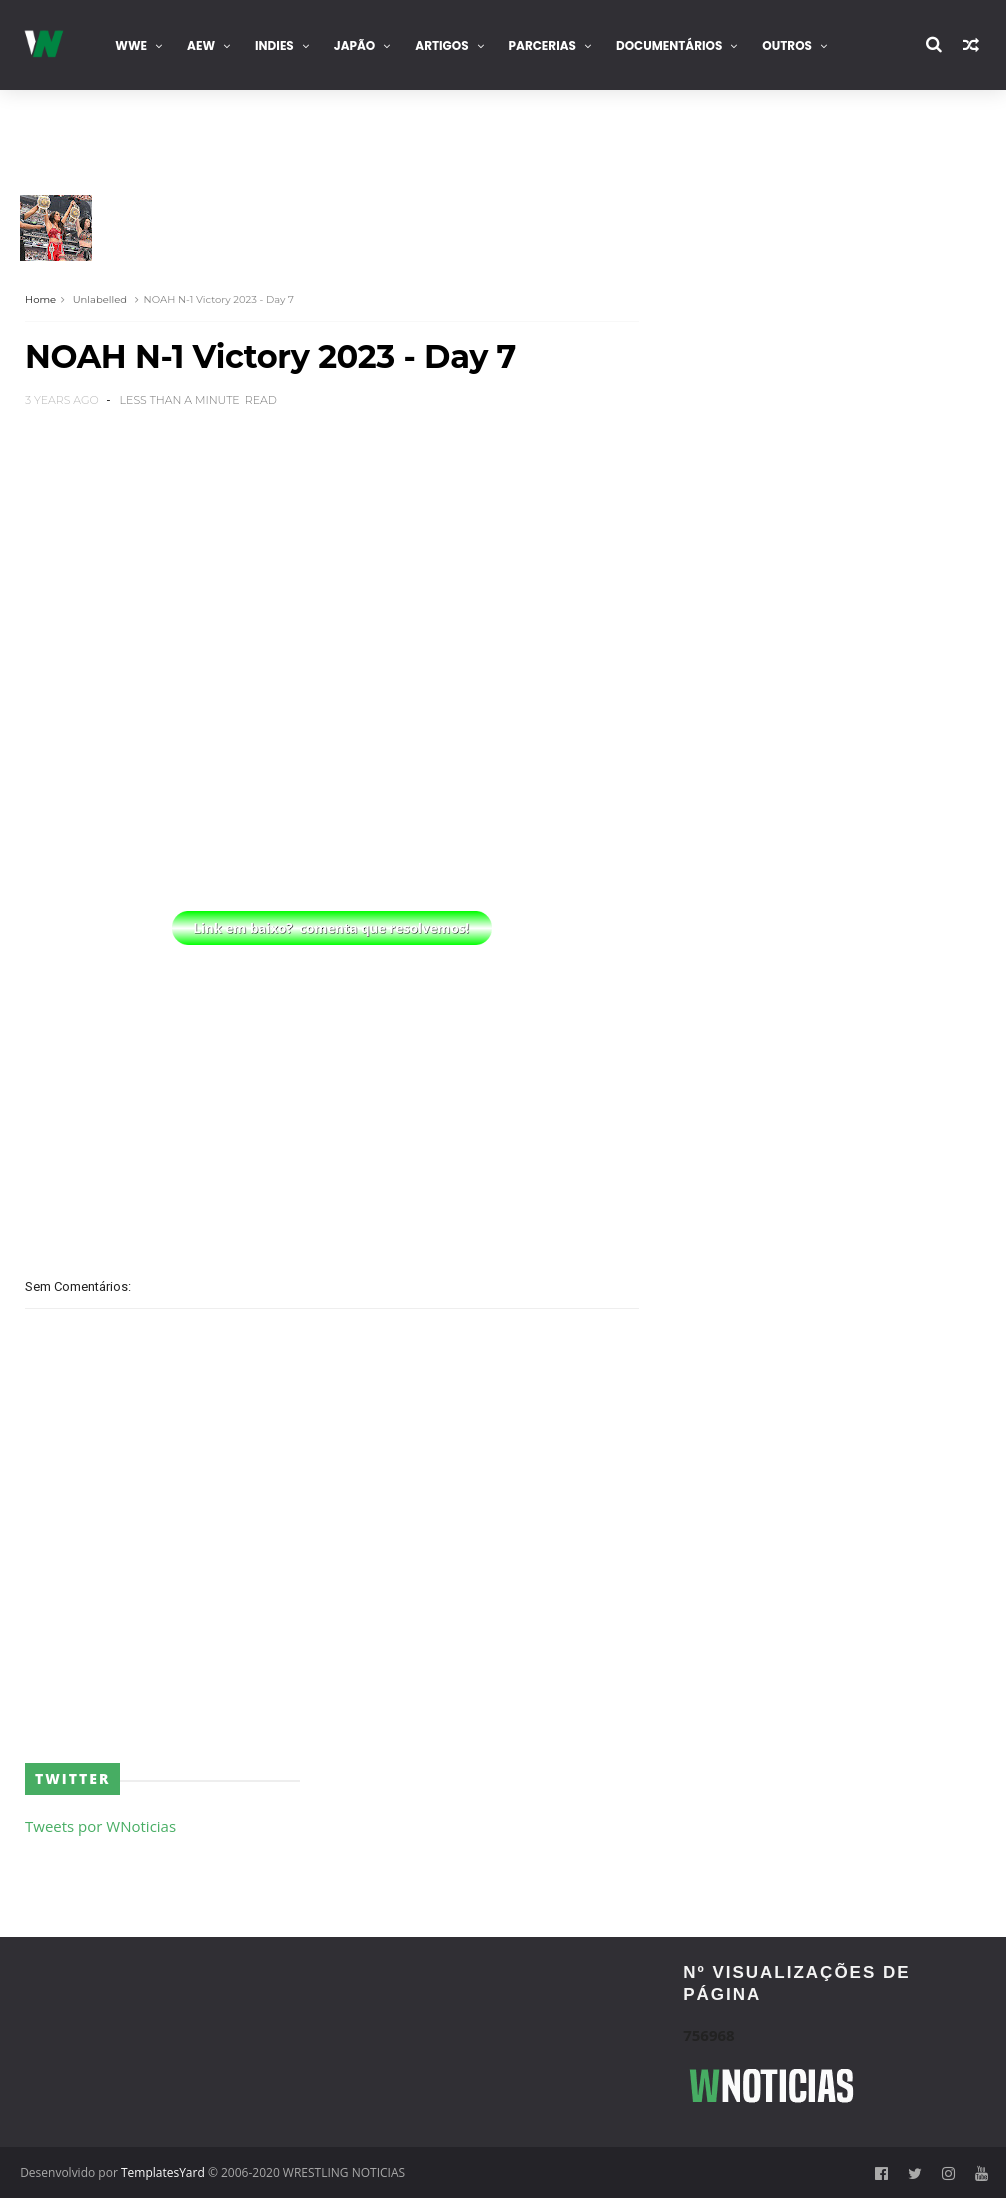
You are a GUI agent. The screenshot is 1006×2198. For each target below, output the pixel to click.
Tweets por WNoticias (100, 1826)
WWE (131, 45)
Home (40, 299)
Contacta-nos (82, 135)
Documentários (669, 45)
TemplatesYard (163, 2172)
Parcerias (542, 45)
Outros (787, 45)
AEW (201, 45)
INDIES (274, 45)
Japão (355, 45)
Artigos (441, 45)
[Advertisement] (332, 1091)
